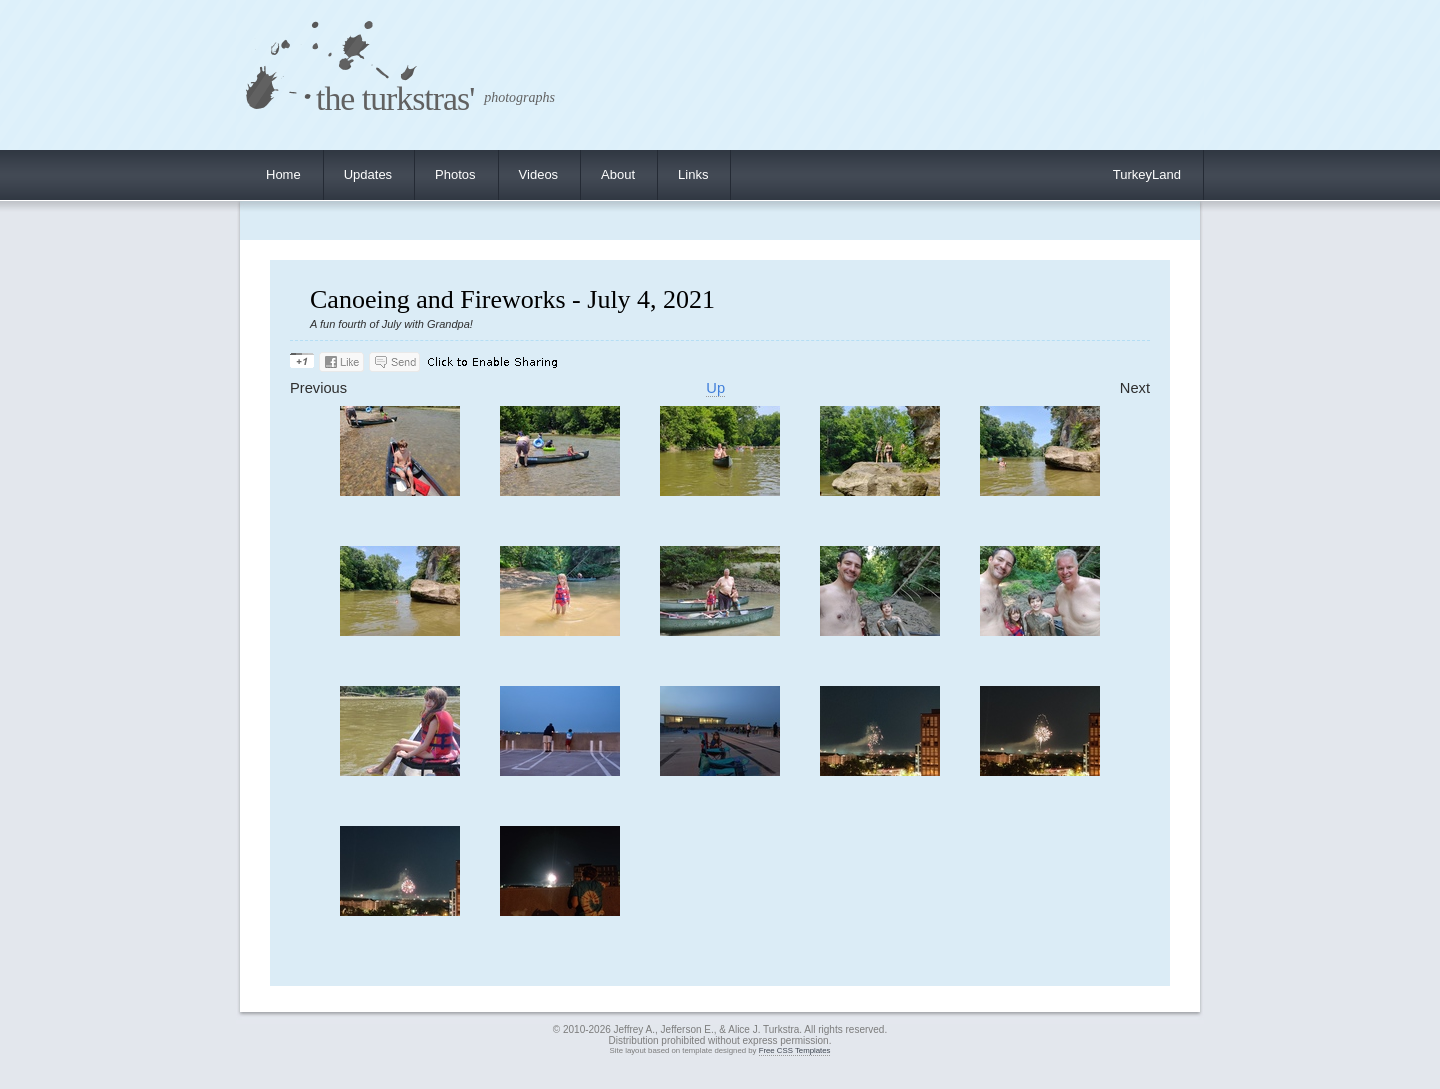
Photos (455, 174)
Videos (539, 174)
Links (693, 174)
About (618, 174)
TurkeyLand (1147, 174)
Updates (368, 174)
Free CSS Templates (795, 1050)
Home (283, 174)
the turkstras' (395, 98)
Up (715, 388)
